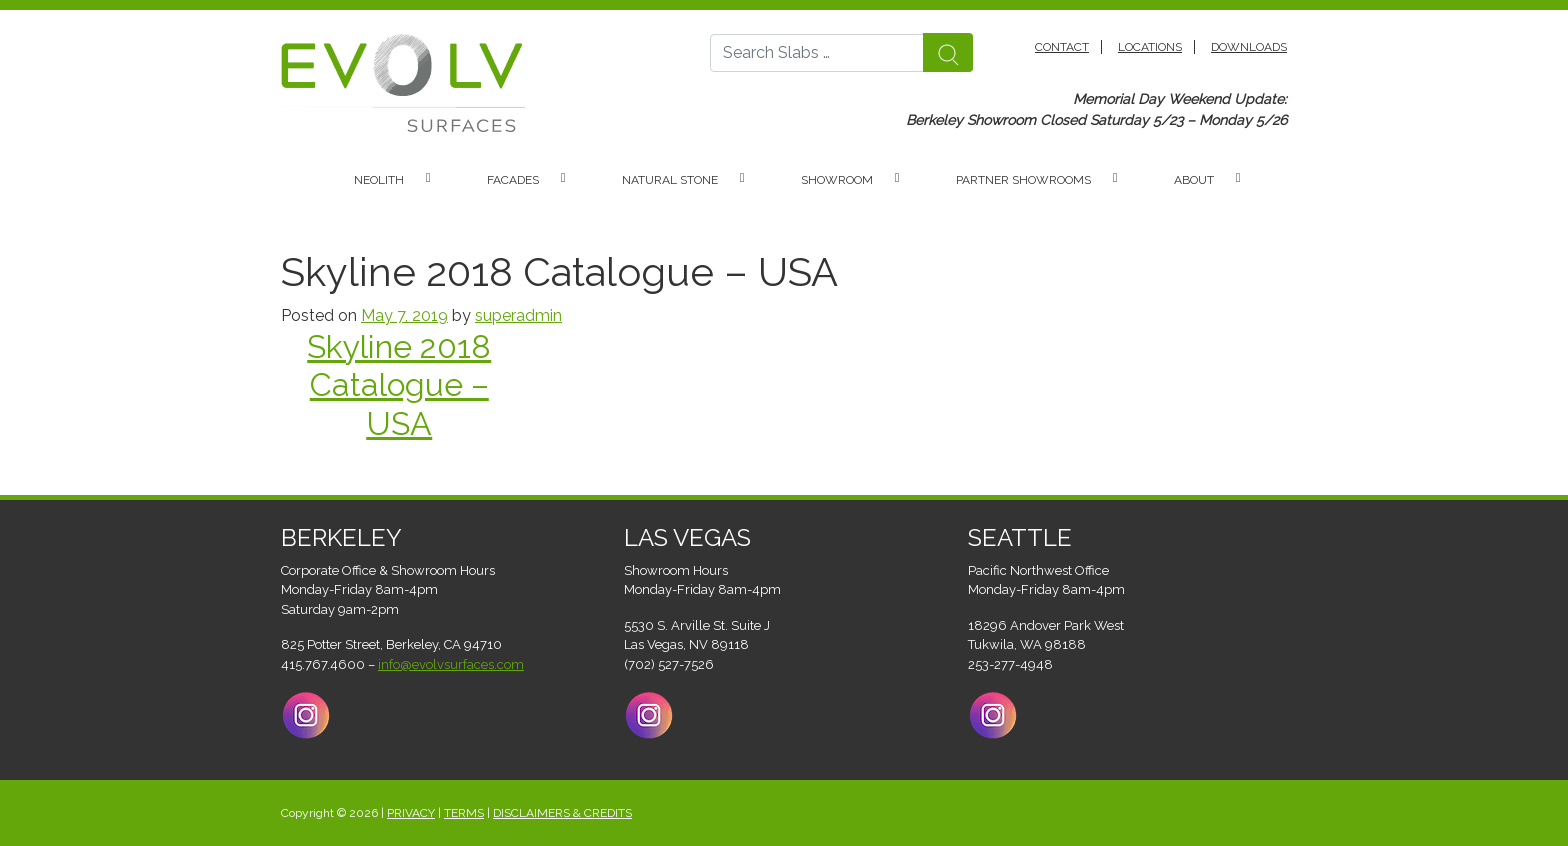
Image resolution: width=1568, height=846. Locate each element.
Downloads (1249, 47)
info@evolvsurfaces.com (451, 664)
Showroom (837, 180)
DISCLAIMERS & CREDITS (562, 813)
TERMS (464, 813)
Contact (1062, 47)
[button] (438, 180)
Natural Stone (670, 180)
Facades (513, 180)
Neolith (379, 180)
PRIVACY (411, 813)
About (1194, 180)
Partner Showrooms (1023, 180)
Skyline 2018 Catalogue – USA (399, 385)
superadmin (518, 315)
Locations (1150, 47)
